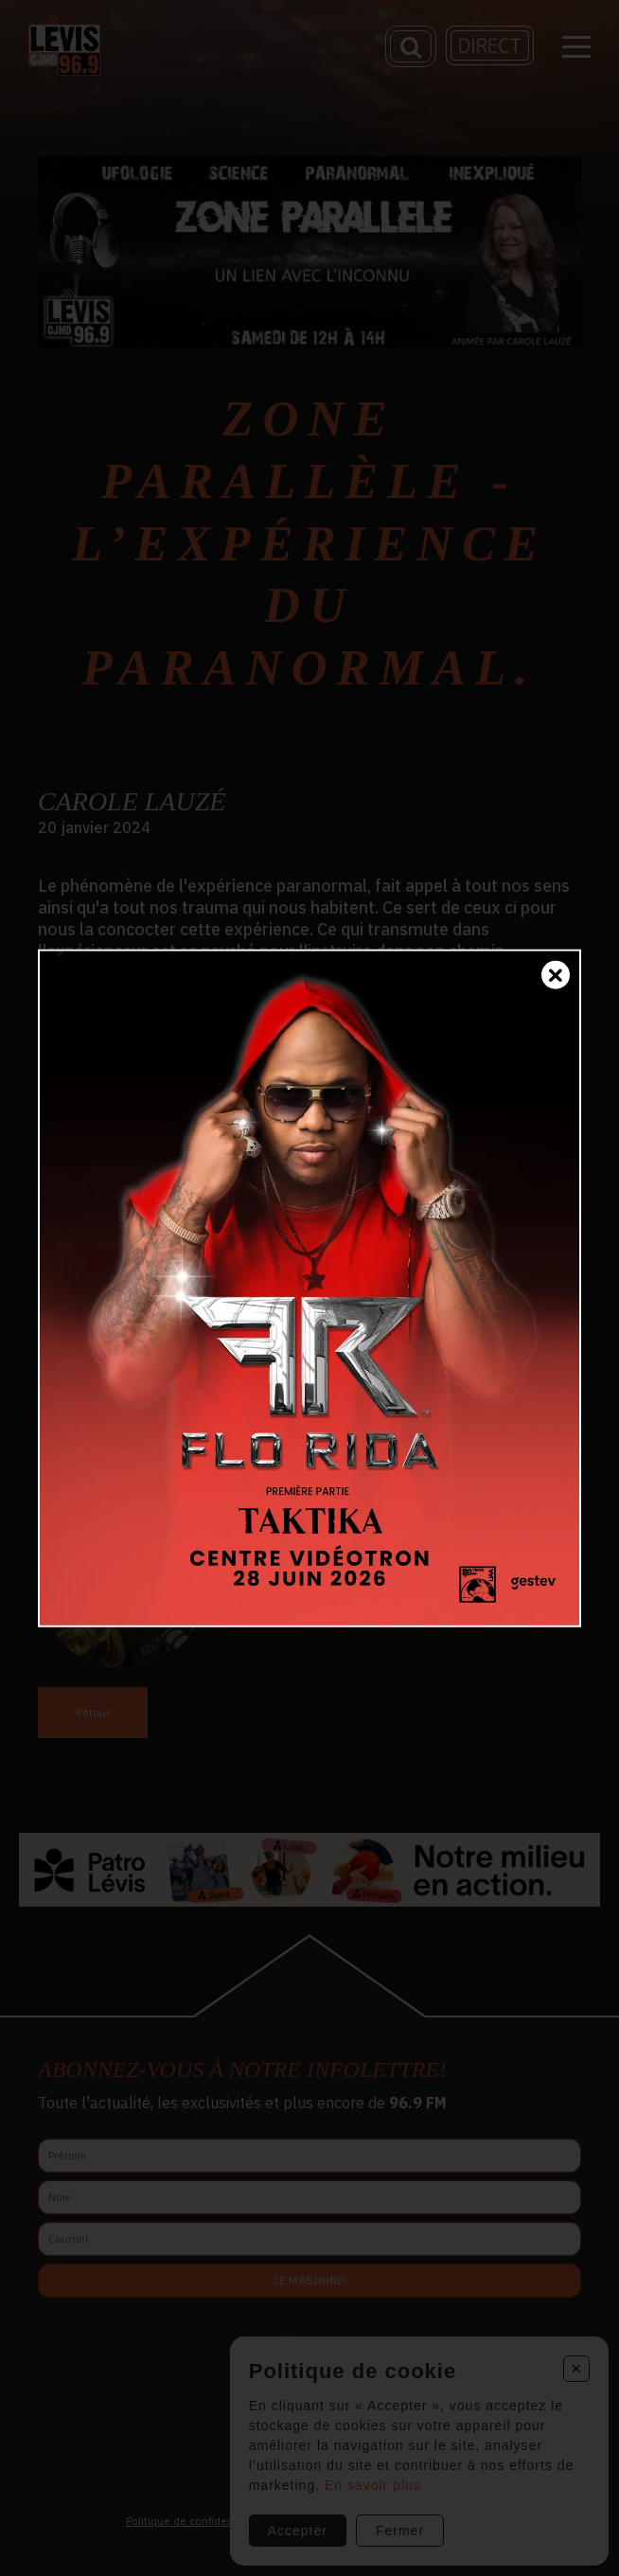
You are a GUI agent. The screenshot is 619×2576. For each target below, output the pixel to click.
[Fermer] (555, 974)
